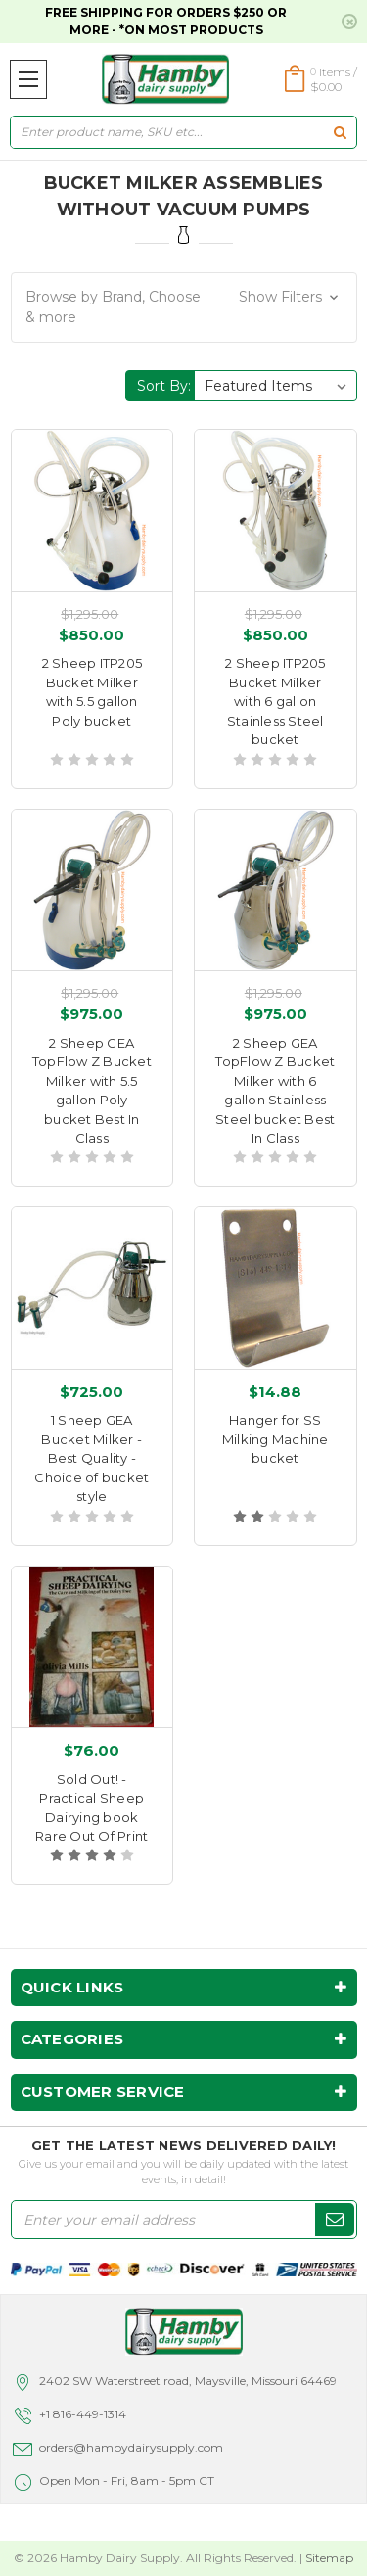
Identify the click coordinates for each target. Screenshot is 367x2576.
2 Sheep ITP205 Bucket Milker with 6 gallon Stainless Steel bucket (275, 701)
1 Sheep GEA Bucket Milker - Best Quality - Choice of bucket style (91, 1458)
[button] (184, 307)
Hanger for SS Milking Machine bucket (275, 1439)
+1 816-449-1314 (82, 2414)
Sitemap (329, 2558)
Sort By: (164, 386)
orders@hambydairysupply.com (131, 2447)
